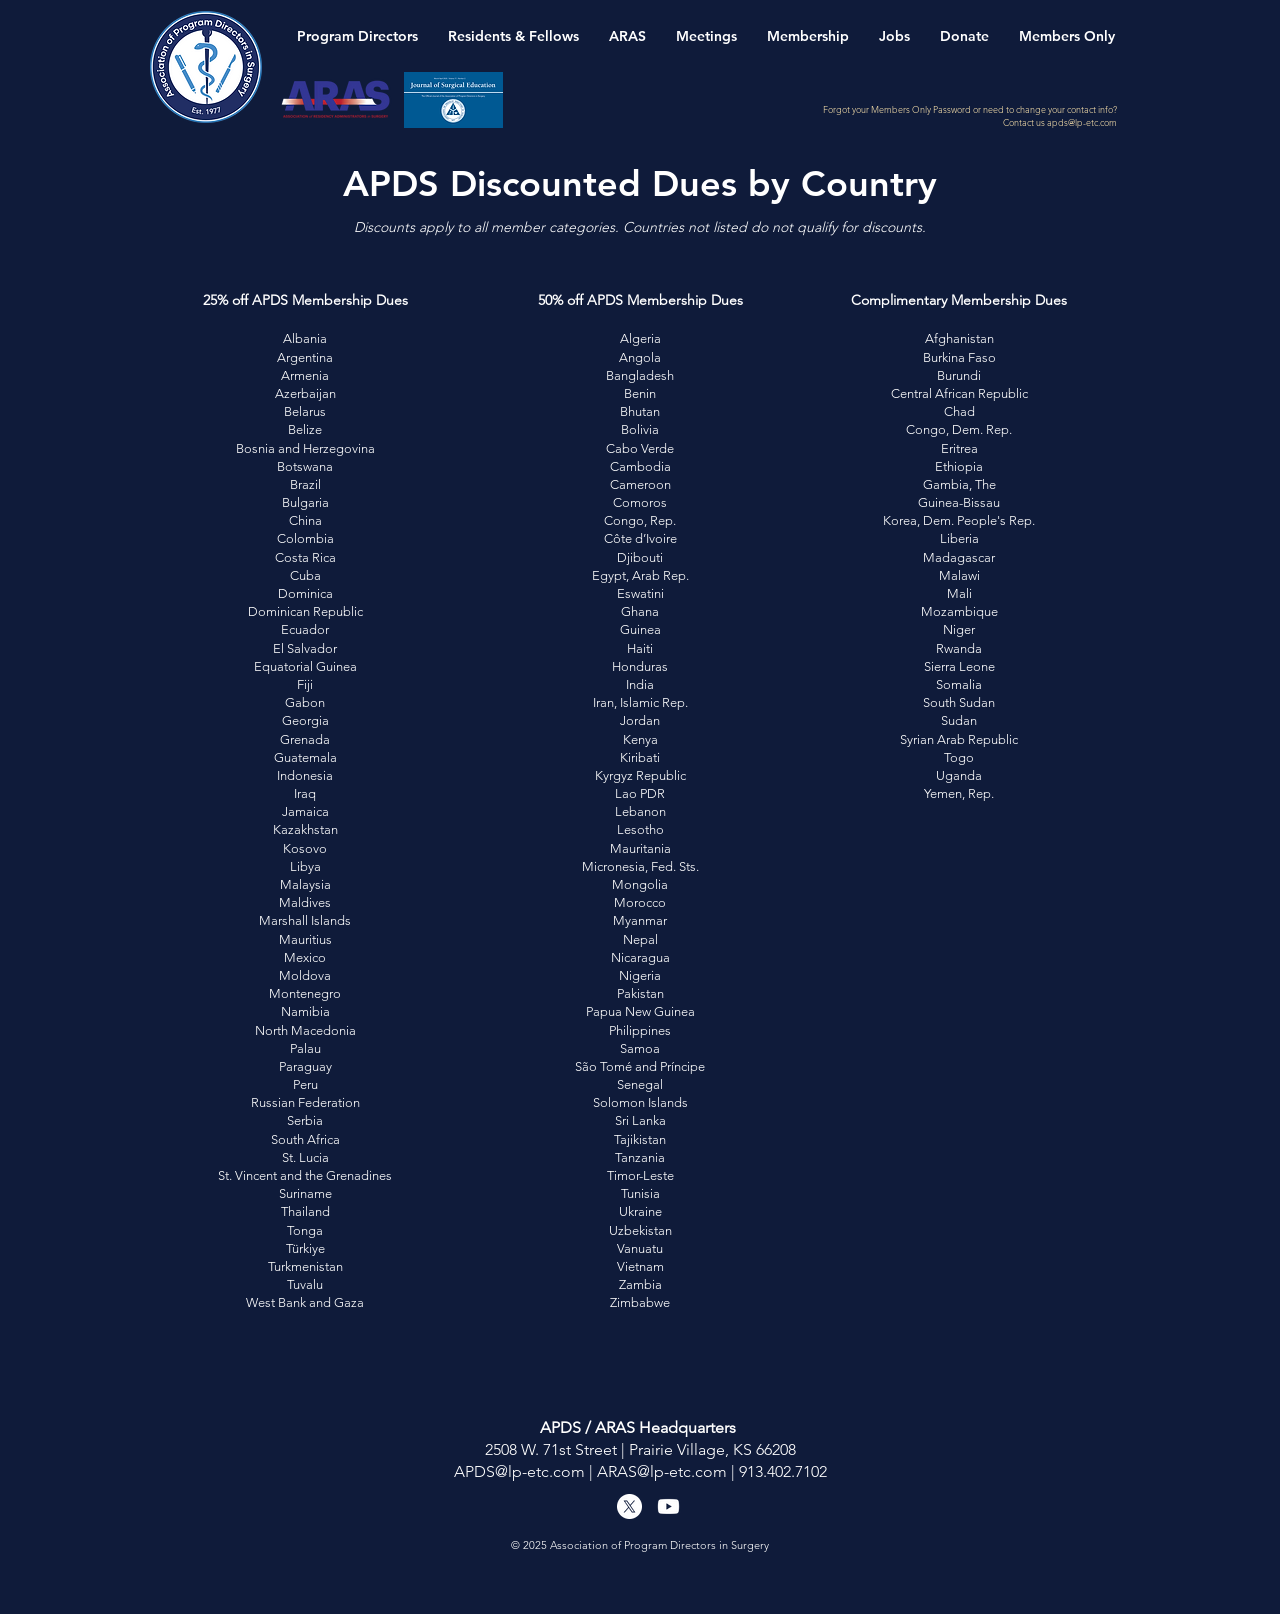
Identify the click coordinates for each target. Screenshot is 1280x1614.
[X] (629, 1506)
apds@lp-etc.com (1082, 122)
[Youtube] (668, 1506)
